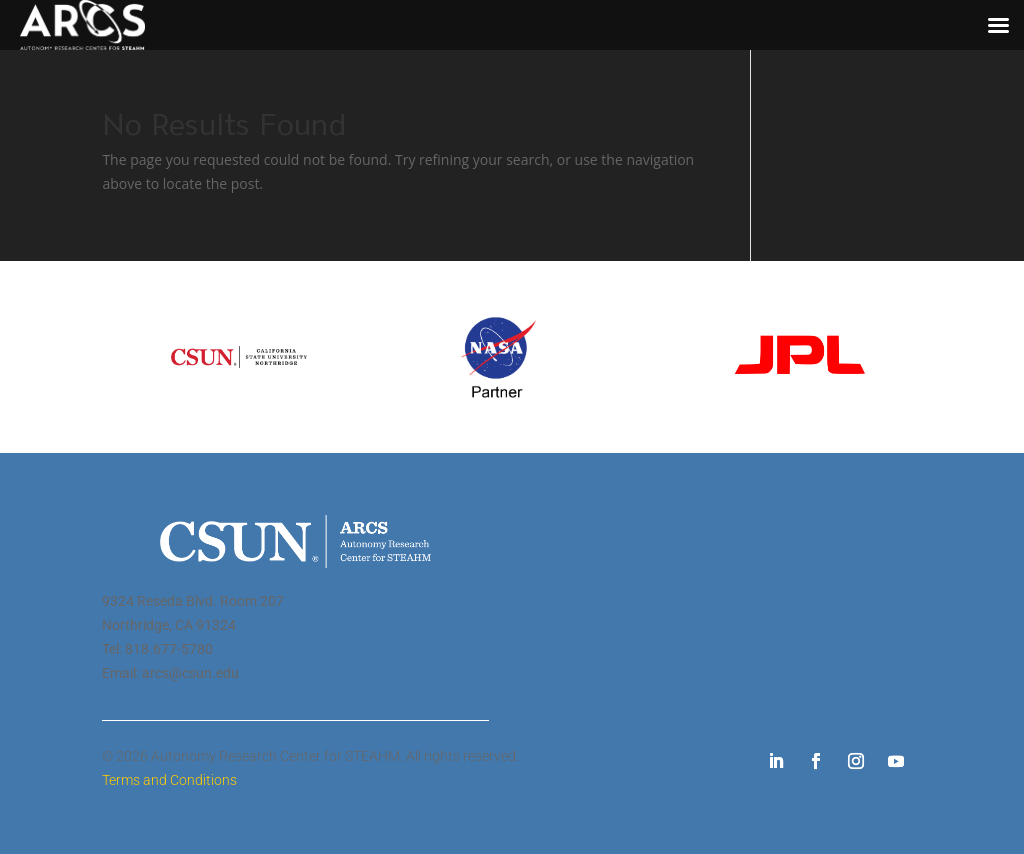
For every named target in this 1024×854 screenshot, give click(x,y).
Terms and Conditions (169, 780)
